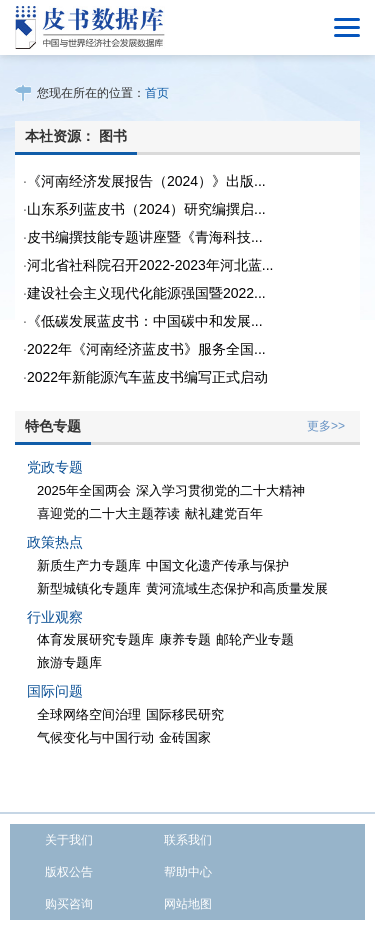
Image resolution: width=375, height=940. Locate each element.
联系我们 (188, 840)
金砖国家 (185, 737)
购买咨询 (69, 904)
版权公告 (69, 872)
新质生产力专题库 (89, 565)
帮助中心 (188, 872)
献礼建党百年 (224, 513)
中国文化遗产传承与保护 (217, 565)
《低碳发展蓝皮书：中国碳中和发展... (145, 321)
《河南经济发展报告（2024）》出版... (146, 181)
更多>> (326, 426)
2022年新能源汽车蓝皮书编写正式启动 (147, 377)
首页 (157, 93)
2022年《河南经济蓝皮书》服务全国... (146, 349)
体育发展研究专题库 (95, 639)
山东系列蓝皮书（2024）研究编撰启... (146, 209)
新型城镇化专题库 (89, 588)
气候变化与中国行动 (95, 737)
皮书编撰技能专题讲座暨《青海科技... (145, 237)
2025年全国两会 (84, 490)
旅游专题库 (69, 662)
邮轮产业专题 (255, 639)
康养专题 (185, 639)
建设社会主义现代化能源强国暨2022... (146, 293)
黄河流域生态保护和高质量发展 (237, 588)
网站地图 (188, 904)
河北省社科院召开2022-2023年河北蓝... (150, 265)
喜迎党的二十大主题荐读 (108, 513)
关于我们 (69, 840)
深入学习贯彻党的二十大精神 (220, 490)
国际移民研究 (185, 714)
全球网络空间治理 (89, 714)
